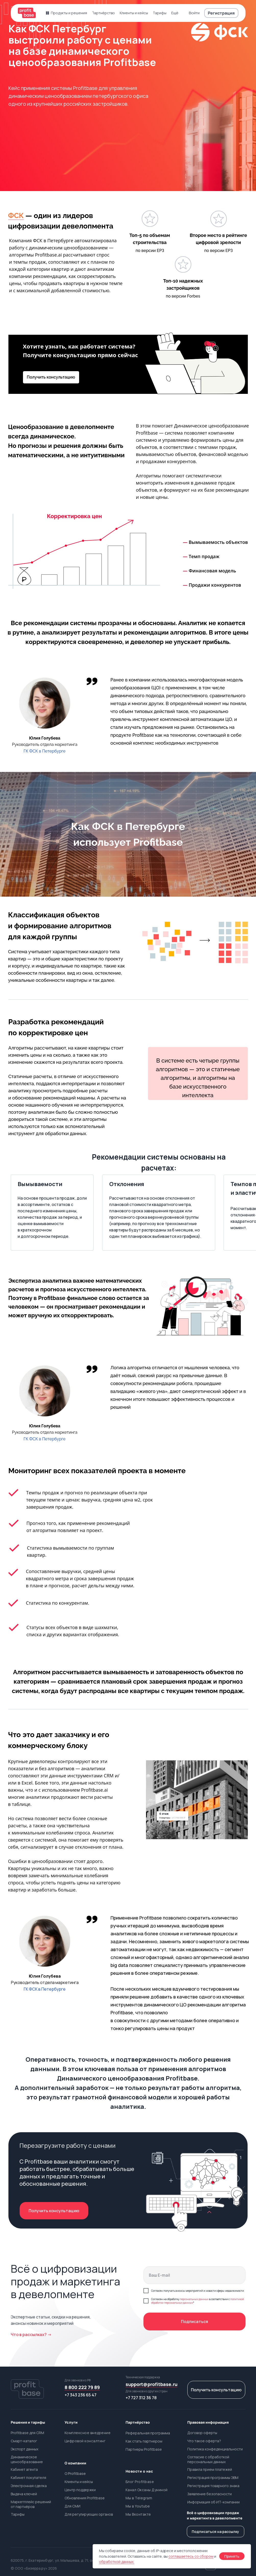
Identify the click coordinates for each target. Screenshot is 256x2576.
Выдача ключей (24, 2493)
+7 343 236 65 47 (80, 2395)
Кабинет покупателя (28, 2477)
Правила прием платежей (209, 2469)
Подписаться (194, 2321)
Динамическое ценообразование (27, 2459)
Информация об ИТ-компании (213, 2502)
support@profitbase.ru (151, 2384)
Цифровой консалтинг (85, 2440)
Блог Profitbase (140, 2481)
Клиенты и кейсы (79, 2481)
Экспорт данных (24, 2449)
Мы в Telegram (139, 2498)
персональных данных (194, 2299)
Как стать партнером (144, 2441)
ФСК (16, 215)
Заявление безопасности (209, 2493)
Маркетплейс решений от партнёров (31, 2504)
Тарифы (18, 2514)
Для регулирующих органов (89, 2514)
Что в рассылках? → (31, 2334)
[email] (194, 2275)
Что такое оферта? (204, 2440)
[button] (221, 13)
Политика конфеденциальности (215, 2449)
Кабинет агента (24, 2469)
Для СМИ (72, 2506)
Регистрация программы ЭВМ (212, 2477)
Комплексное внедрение (88, 2432)
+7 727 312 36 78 (141, 2397)
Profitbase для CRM (27, 2432)
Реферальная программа (148, 2433)
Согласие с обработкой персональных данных (208, 2459)
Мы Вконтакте (138, 2514)
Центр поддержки (80, 2489)
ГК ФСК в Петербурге (44, 751)
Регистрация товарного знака (213, 2485)
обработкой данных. (116, 2561)
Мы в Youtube (138, 2506)
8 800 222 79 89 (82, 2387)
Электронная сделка (29, 2485)
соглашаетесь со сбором (190, 2556)
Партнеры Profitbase (144, 2449)
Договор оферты (202, 2432)
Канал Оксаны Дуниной (147, 2489)
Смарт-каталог (24, 2440)
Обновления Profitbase (85, 2498)
